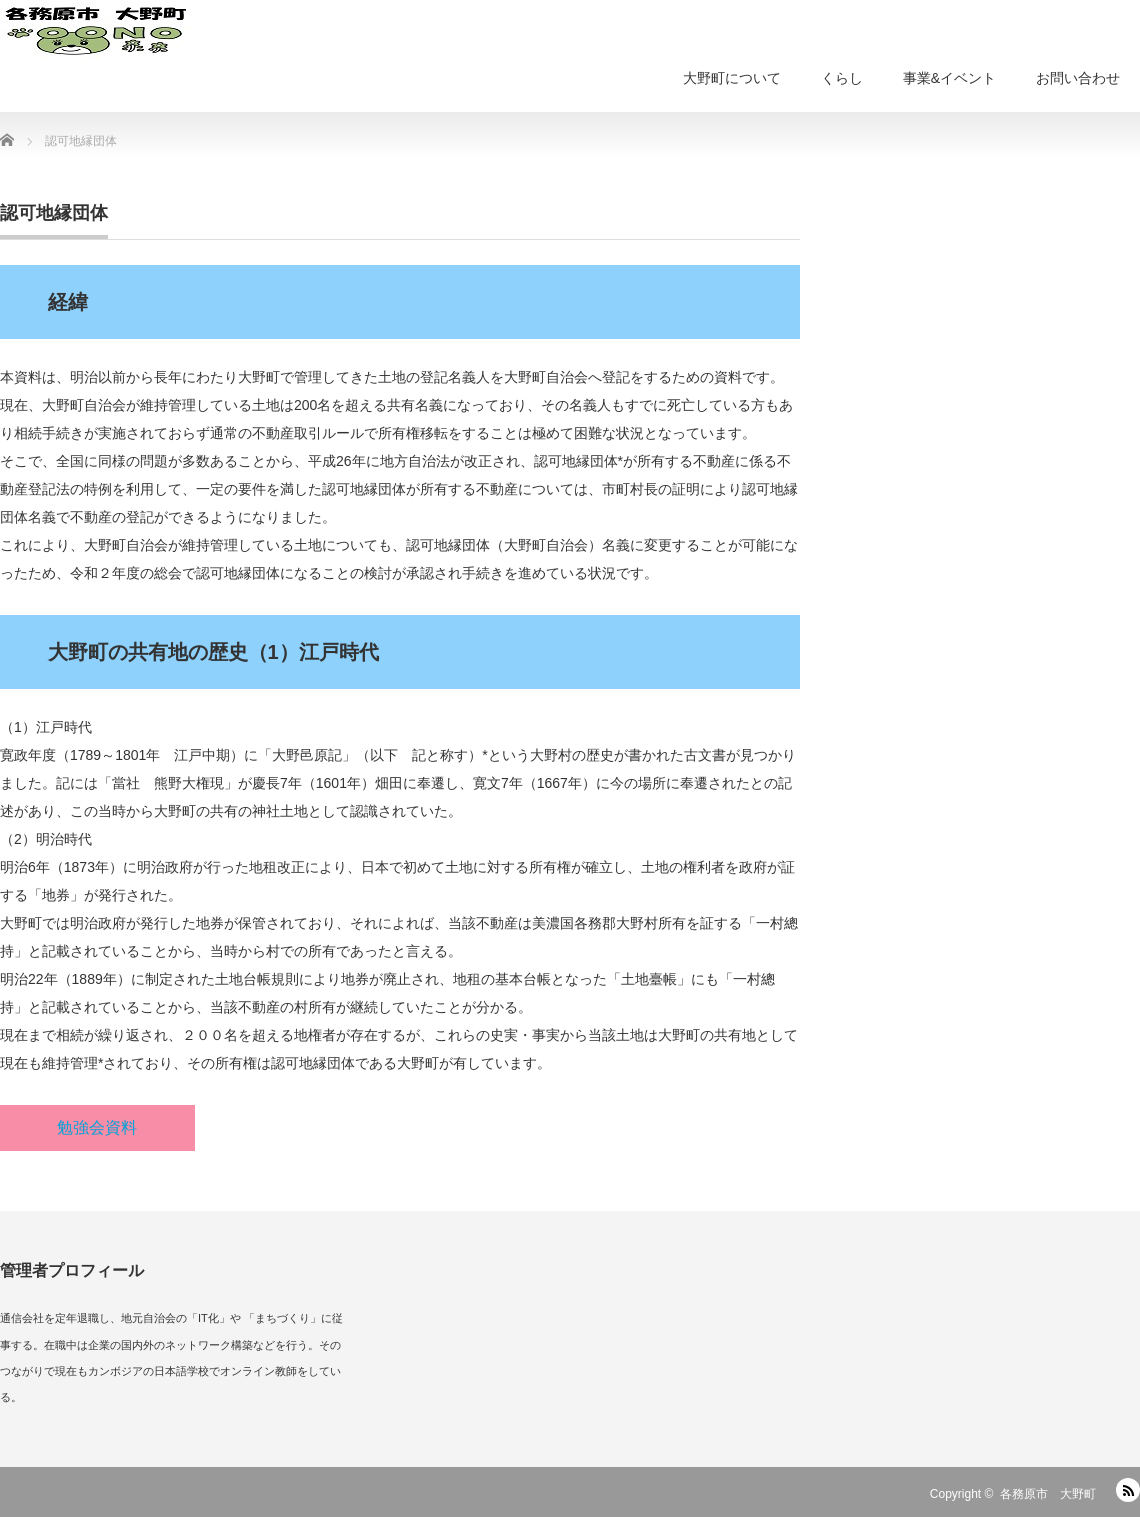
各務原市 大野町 (1048, 1494)
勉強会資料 (97, 1127)
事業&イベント (949, 78)
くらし (842, 78)
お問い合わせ (1078, 78)
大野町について (732, 78)
